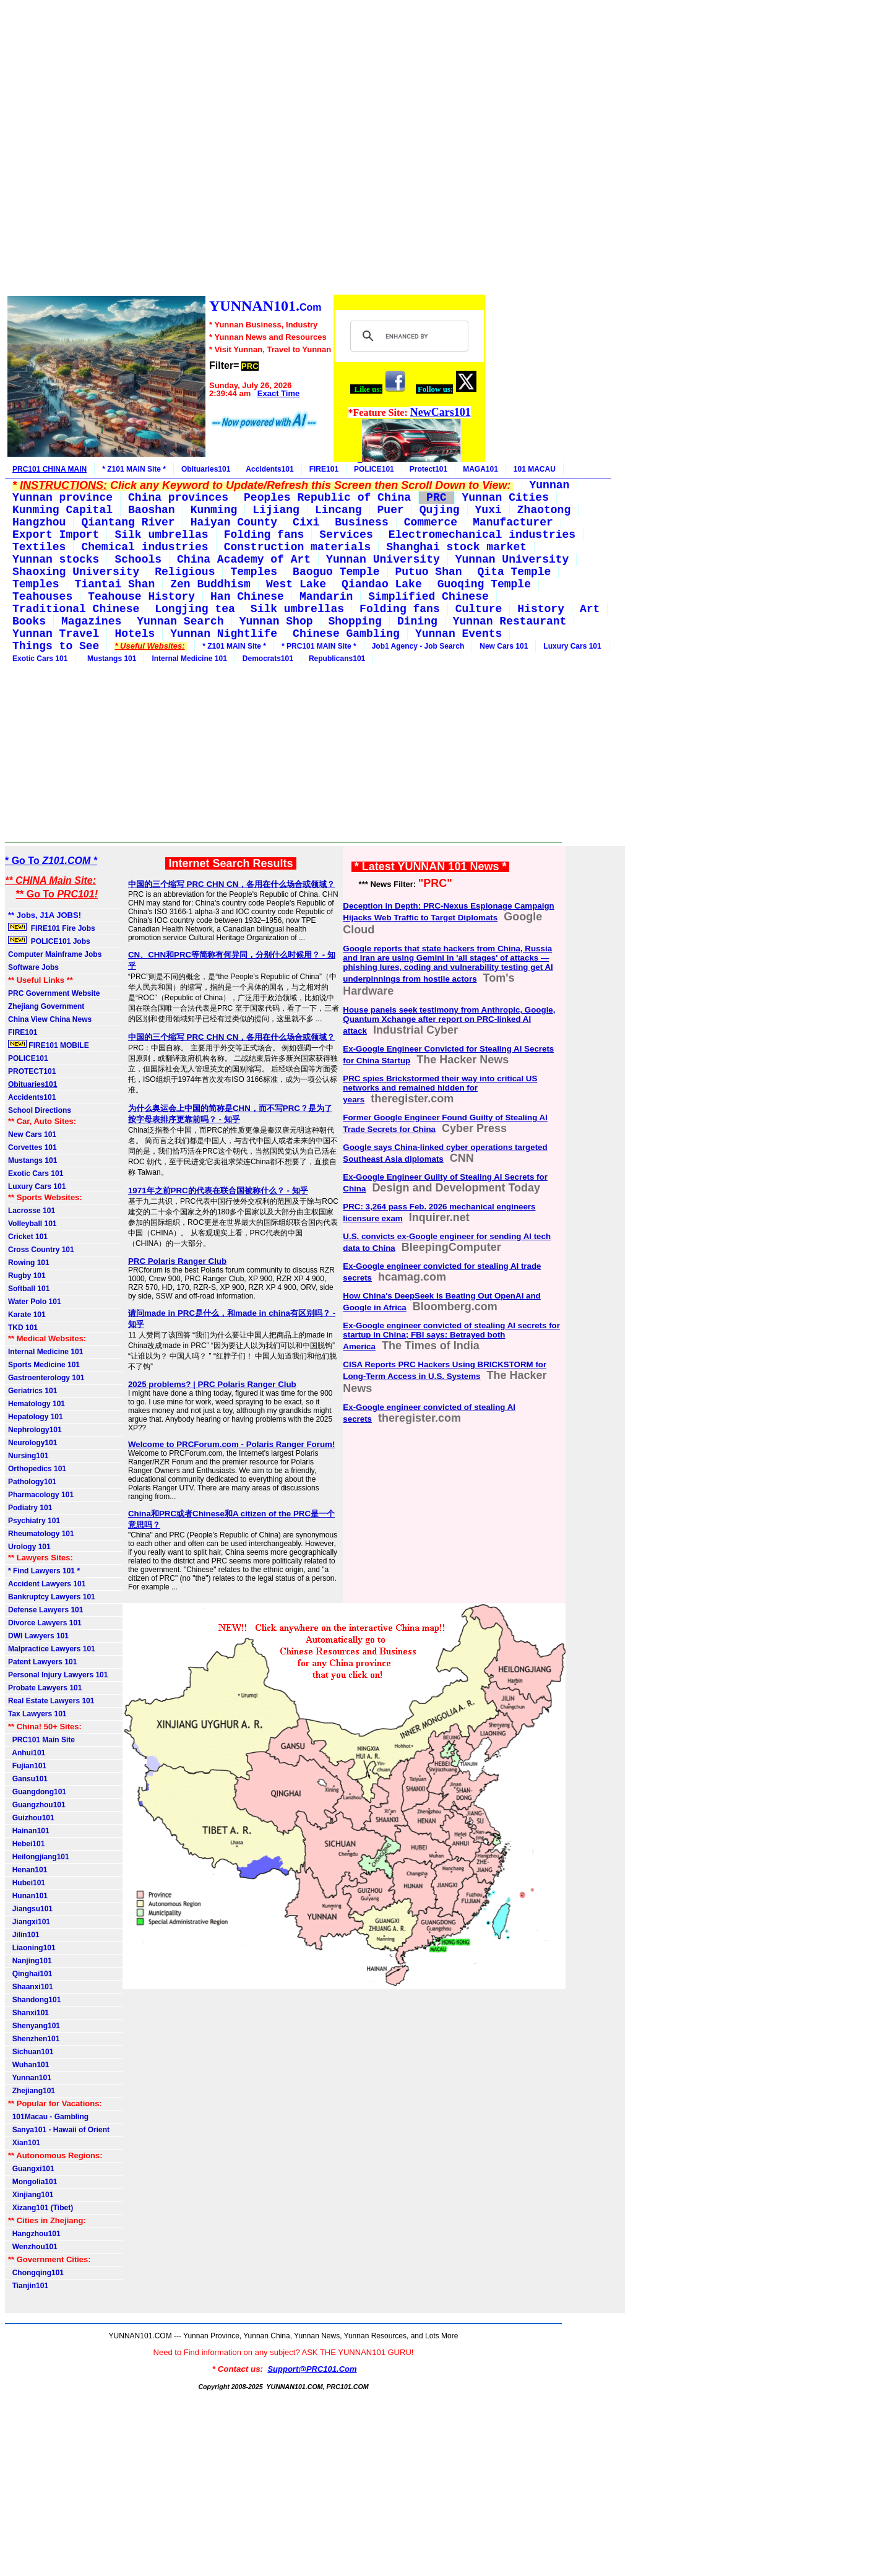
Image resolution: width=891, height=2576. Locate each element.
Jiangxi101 (29, 1921)
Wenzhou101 (33, 2246)
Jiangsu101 (30, 1908)
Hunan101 (28, 1895)
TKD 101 (23, 1327)
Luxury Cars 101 (572, 646)
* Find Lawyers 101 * (44, 1571)
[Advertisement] (245, 149)
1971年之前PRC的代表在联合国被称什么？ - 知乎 (218, 1190)
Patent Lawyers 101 (42, 1662)
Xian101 (24, 2142)
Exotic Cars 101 (39, 658)
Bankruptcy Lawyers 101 (51, 1597)
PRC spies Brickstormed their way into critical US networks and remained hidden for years (440, 1089)
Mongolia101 (32, 2181)
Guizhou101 (31, 1817)
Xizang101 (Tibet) (40, 2207)
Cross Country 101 (41, 1249)
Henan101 (27, 1869)
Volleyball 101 (32, 1223)
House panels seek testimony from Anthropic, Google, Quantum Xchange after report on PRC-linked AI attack (449, 1020)
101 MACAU (535, 469)
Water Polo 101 (34, 1301)
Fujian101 (27, 1765)
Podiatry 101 (30, 1507)
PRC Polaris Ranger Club (177, 1261)
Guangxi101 (31, 2168)
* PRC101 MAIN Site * (319, 646)
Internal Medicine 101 (189, 658)
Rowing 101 (29, 1262)
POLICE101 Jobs (50, 941)
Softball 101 (29, 1288)
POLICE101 (374, 469)
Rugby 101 (27, 1275)
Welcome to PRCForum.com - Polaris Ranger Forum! (231, 1444)
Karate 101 (27, 1314)
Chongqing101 (36, 2272)
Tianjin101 (28, 2285)
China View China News (50, 1019)
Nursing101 (28, 1455)
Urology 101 (29, 1546)
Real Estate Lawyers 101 (51, 1700)
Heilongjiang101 (38, 1856)
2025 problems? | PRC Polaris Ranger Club (212, 1384)
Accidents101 (269, 469)
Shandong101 (34, 1999)
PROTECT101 (32, 1071)
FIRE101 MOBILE (48, 1045)
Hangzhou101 (34, 2233)
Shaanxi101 (30, 1986)
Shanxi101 (28, 2012)
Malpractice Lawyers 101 (51, 1649)
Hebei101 (26, 1843)
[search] (407, 336)
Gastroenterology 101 (46, 1377)
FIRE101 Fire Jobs (52, 928)
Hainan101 (29, 1830)
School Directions (39, 1110)
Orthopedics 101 (37, 1468)
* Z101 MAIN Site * (134, 469)
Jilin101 (24, 1934)
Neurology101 (32, 1442)
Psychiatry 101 (34, 1520)
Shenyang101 (34, 2025)
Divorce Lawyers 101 (45, 1623)
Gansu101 (28, 1778)
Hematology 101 (36, 1403)
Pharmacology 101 (41, 1494)
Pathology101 (32, 1481)
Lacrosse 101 (31, 1210)
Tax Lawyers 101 (37, 1713)
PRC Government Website (54, 993)
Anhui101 (26, 1752)
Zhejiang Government (46, 1006)
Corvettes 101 (32, 1147)
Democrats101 (268, 658)
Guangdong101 (37, 1791)
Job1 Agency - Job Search (418, 646)
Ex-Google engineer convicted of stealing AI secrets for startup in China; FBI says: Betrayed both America (451, 1336)
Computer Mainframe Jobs (54, 954)
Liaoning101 (32, 1947)
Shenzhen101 (33, 2038)
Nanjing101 (30, 1960)
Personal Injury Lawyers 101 (58, 1675)
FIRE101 (323, 469)
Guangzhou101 (37, 1804)
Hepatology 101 (35, 1416)
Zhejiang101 (31, 2090)
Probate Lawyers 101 (45, 1687)
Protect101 (428, 469)
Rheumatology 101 (41, 1533)
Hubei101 (26, 1882)
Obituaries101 (205, 469)
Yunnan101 (29, 2077)
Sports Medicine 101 (44, 1364)
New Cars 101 (504, 646)
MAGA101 (480, 469)
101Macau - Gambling (48, 2116)
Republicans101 (337, 658)
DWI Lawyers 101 (38, 1636)
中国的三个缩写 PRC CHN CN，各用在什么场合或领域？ (231, 884)
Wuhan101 (28, 2064)
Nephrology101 (35, 1429)
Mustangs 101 (109, 658)
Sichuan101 (30, 2051)
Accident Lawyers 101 (46, 1584)
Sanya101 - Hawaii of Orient (59, 2129)
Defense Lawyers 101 (45, 1610)
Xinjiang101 (30, 2194)
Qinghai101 (30, 1973)
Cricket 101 (28, 1236)
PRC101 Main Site (41, 1739)
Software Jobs (34, 967)
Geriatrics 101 (32, 1390)
